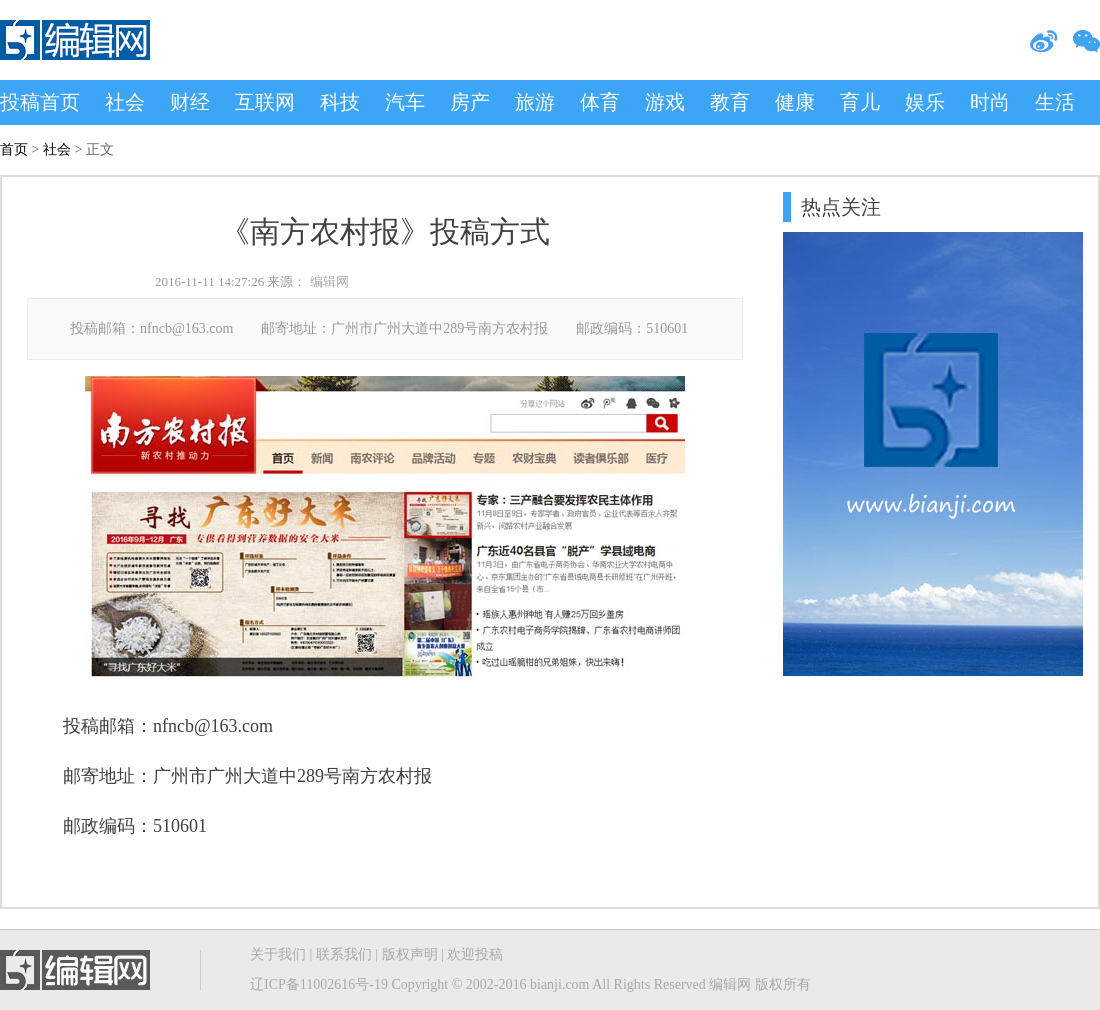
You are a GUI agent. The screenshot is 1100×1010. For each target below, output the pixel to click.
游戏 (665, 102)
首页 (14, 149)
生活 (1055, 102)
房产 (470, 102)
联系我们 (344, 954)
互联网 (265, 102)
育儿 (860, 102)
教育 (730, 102)
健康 (795, 102)
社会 (125, 102)
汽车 (405, 102)
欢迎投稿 (475, 954)
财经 (190, 102)
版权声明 (410, 954)
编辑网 (329, 281)
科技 (340, 102)
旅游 (535, 102)
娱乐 (925, 102)
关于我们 (278, 954)
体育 (600, 102)
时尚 (990, 102)
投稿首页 (40, 102)
